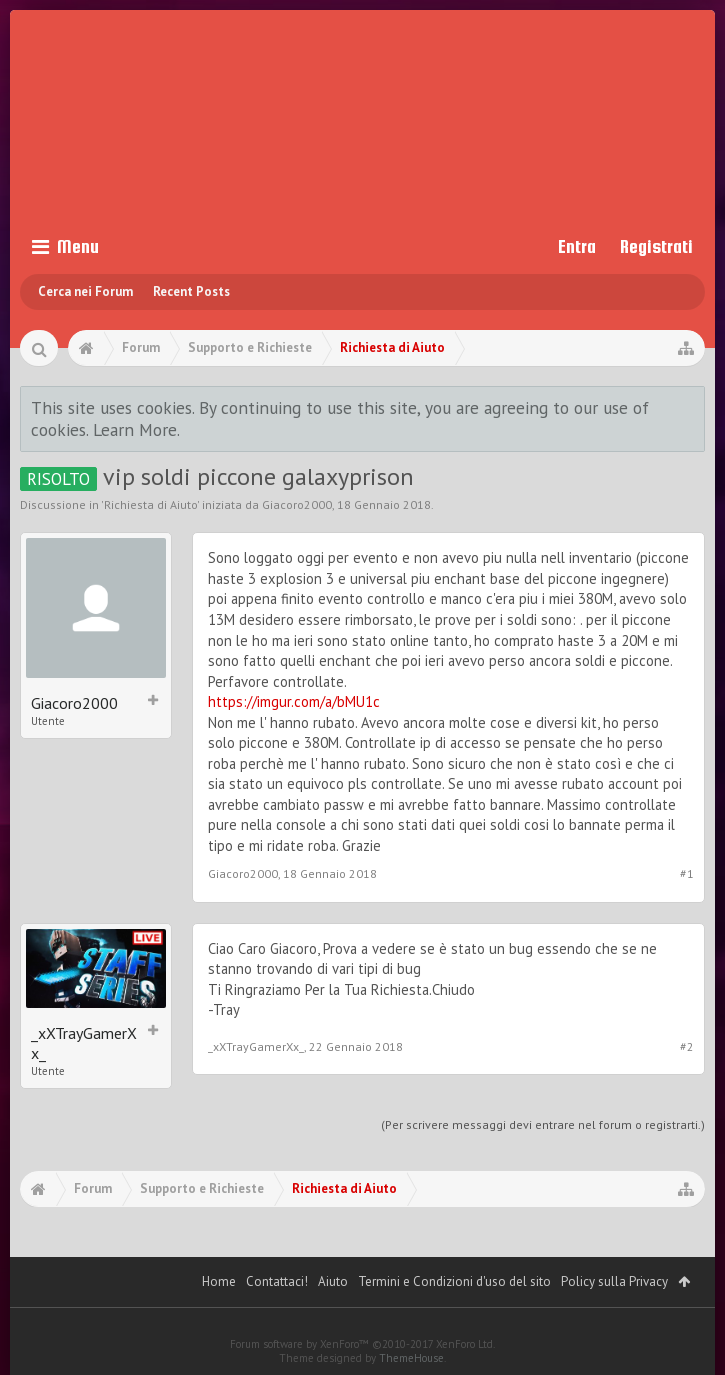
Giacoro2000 (297, 504)
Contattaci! (277, 1281)
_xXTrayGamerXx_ (84, 1043)
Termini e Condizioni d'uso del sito (454, 1281)
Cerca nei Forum (85, 291)
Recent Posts (191, 291)
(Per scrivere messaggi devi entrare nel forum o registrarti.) (543, 1124)
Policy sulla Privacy (614, 1281)
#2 (687, 1046)
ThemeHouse (411, 1358)
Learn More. (136, 429)
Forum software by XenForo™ (362, 1344)
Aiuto (333, 1281)
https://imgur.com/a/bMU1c (294, 701)
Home (219, 1281)
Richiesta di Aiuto (150, 504)
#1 (687, 873)
